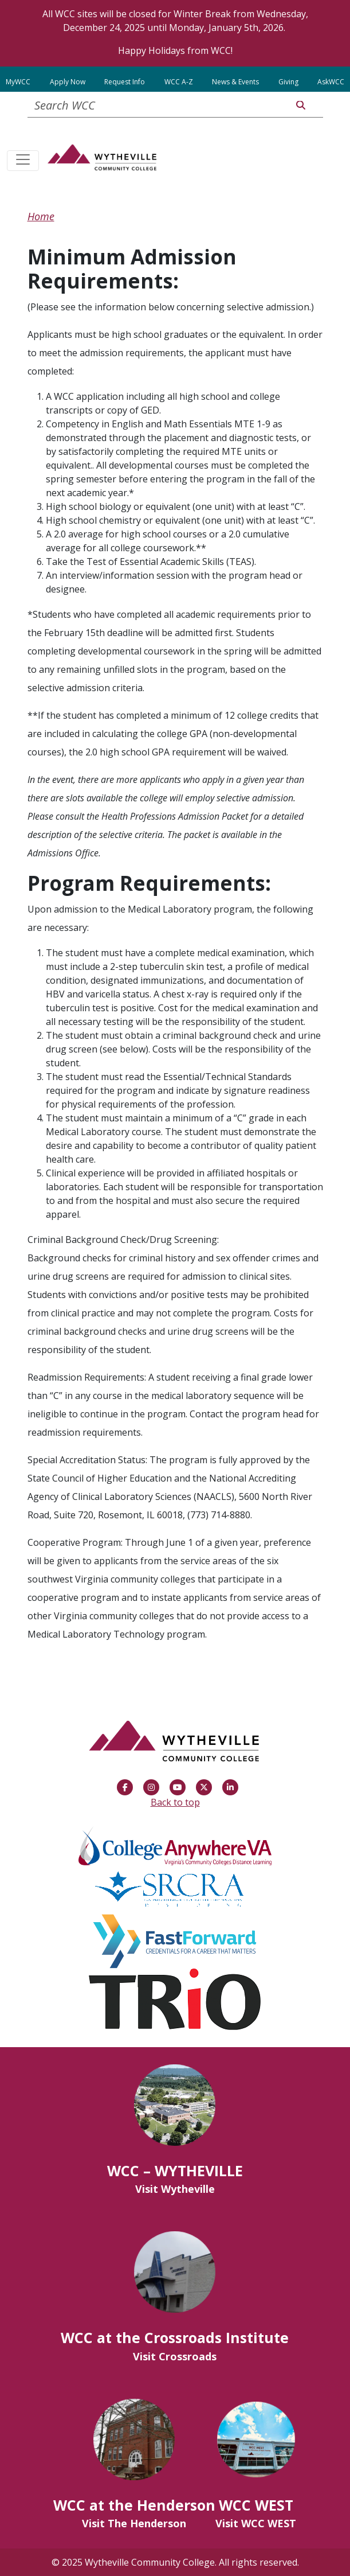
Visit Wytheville (175, 2189)
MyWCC (18, 82)
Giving (288, 82)
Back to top (175, 1802)
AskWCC (330, 82)
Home (40, 216)
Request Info (124, 82)
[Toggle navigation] (23, 160)
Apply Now (67, 82)
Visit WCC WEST (255, 2523)
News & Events (235, 82)
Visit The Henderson (134, 2523)
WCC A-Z (178, 82)
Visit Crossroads (175, 2356)
